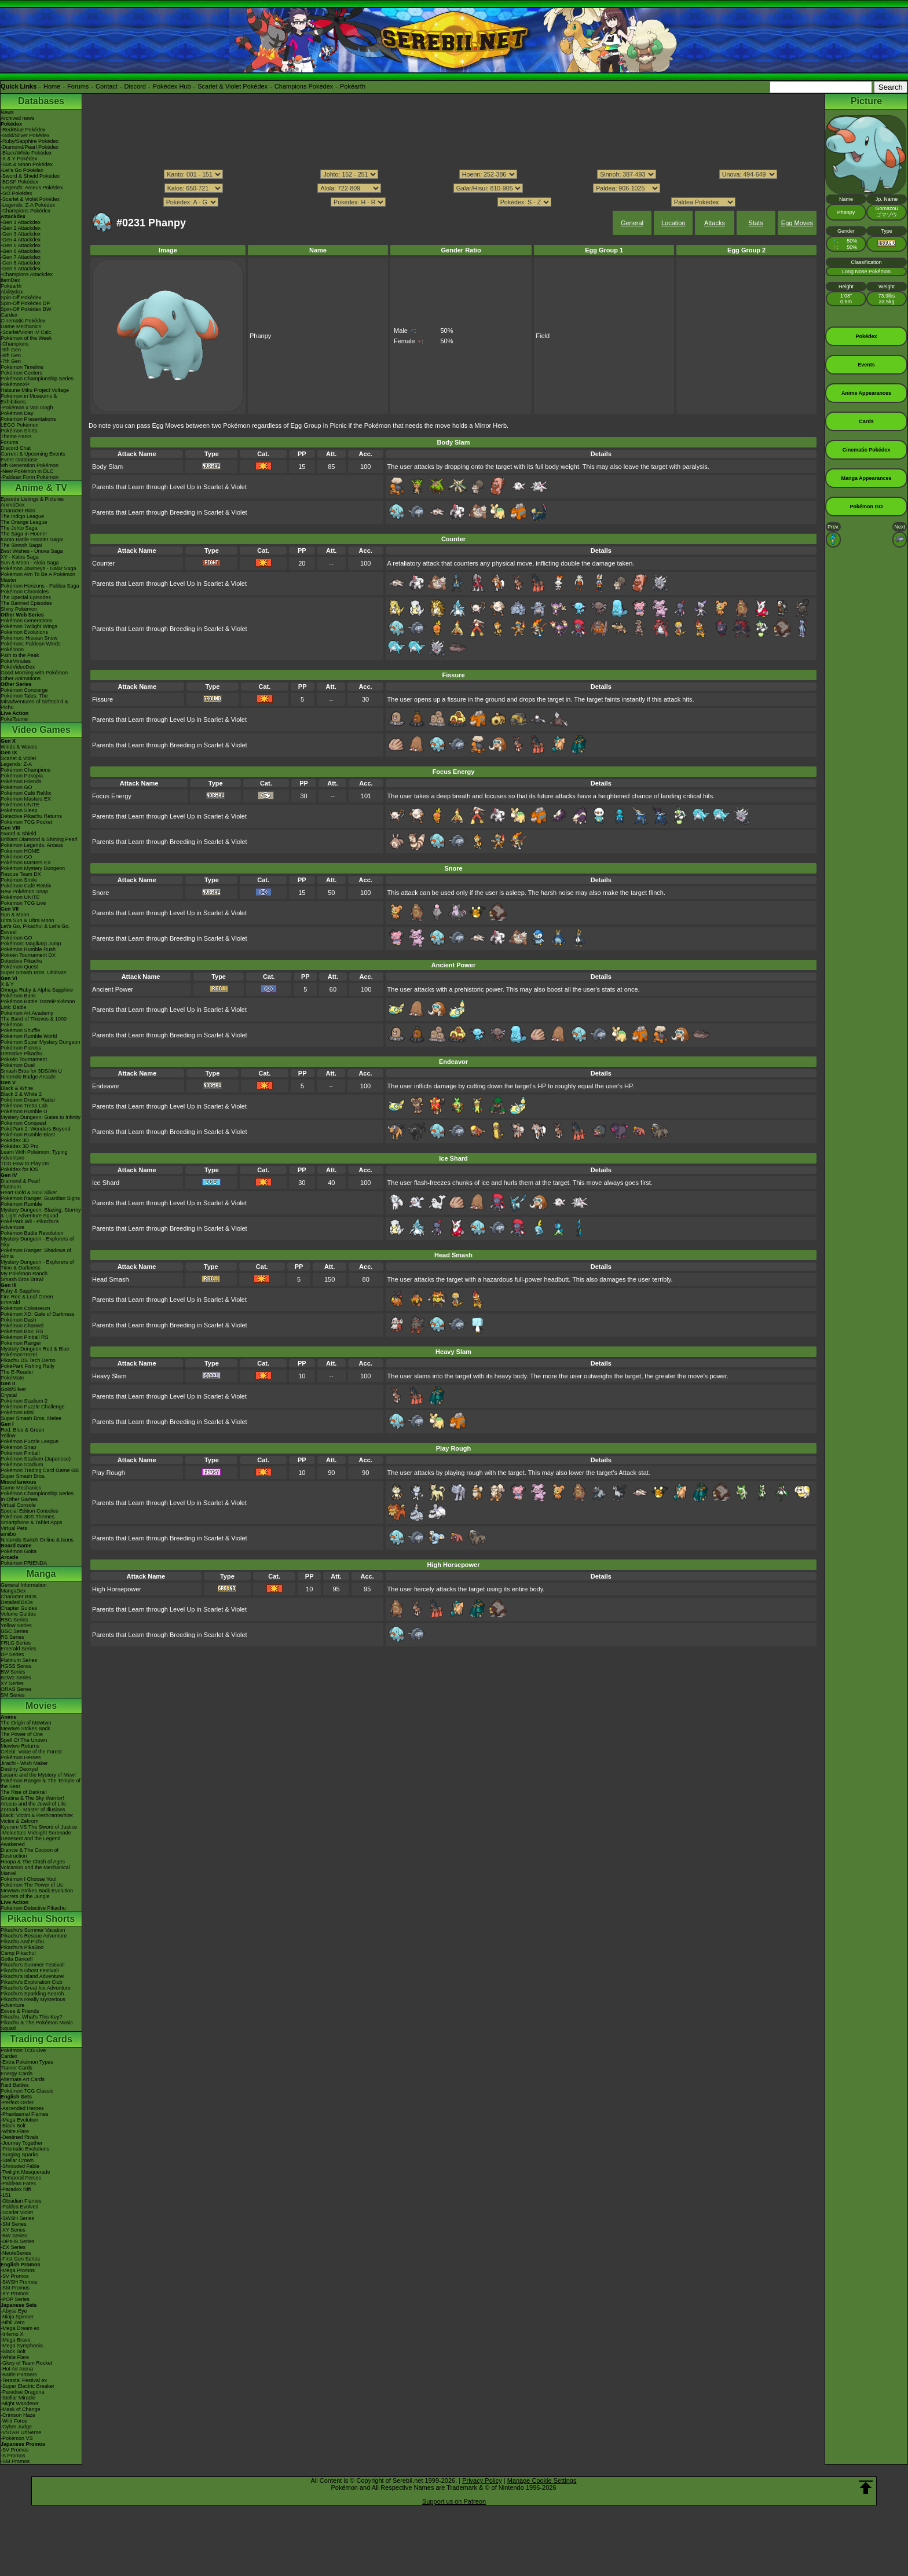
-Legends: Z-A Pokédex (28, 205)
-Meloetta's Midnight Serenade (36, 1833)
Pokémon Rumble (21, 1204)
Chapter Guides (19, 1608)
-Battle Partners (19, 2374)
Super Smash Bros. (23, 1476)
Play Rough (108, 1472)
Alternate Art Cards (23, 2079)
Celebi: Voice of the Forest (31, 1752)
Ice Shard (105, 1182)
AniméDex (13, 505)
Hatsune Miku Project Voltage (35, 390)
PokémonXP (15, 384)
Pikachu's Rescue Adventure (34, 1936)
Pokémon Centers (21, 373)
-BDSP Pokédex (19, 182)
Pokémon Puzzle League (29, 1441)
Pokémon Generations (27, 620)
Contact (107, 86)
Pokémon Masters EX (26, 799)
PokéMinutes (16, 661)
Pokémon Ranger (21, 1343)
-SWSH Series (17, 2218)
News (7, 112)
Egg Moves (797, 222)
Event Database (19, 460)
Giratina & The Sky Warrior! (32, 1798)
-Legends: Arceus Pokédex (32, 187)
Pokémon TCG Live (23, 903)
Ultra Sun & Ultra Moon (27, 920)
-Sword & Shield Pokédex (30, 176)
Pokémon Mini (17, 1412)
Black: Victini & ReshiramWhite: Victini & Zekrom (37, 1818)
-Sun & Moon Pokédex (27, 164)
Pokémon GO (16, 787)
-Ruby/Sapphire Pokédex (29, 141)
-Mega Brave (16, 2340)
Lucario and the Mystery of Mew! (38, 1775)
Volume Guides (18, 1614)
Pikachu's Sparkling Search (32, 1994)
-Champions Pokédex (25, 211)
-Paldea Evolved (20, 2207)
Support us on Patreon (454, 2501)
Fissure (102, 699)
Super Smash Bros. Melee (31, 1418)
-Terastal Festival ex (24, 2380)
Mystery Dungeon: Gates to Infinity (40, 1117)
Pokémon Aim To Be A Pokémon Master (38, 577)
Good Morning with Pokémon (34, 673)
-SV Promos (15, 2276)
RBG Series (14, 1620)
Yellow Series (16, 1625)
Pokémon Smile (19, 880)
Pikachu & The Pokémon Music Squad (37, 2025)
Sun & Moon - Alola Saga (30, 563)
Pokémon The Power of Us (32, 1885)
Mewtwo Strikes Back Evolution (37, 1891)
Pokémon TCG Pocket (26, 822)
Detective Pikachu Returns (31, 816)
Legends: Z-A (16, 764)
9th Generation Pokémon (29, 465)
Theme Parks (16, 436)
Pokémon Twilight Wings (29, 626)
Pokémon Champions (25, 770)
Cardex (9, 315)
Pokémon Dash (18, 1320)
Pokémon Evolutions (24, 632)
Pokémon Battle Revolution (32, 1233)
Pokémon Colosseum (25, 1308)
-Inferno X (12, 2334)
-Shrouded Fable (20, 2166)
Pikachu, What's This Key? (32, 2017)
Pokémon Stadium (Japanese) (36, 1459)
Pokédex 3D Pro (20, 1146)
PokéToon (12, 649)
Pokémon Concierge (24, 690)
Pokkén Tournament (24, 1059)
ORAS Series (16, 1689)
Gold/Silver (13, 1389)
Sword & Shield (18, 833)
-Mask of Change (21, 2409)
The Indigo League (22, 516)
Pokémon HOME (20, 851)
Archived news (18, 118)
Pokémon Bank (18, 996)
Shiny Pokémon (19, 609)
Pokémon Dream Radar (28, 1100)
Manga (41, 1574)
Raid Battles (15, 2085)
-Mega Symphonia (22, 2346)
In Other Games (19, 1499)
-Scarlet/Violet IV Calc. (27, 332)
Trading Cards (41, 2039)
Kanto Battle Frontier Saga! (32, 539)
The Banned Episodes (26, 603)
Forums (78, 86)
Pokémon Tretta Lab (24, 1106)
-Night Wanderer (20, 2403)
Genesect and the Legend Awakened (31, 1841)
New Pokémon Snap (24, 891)
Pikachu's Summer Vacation (33, 1930)
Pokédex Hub (172, 86)
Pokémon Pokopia (22, 776)
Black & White (17, 1088)
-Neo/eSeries (16, 2253)
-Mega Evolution (19, 2120)
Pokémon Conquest (23, 1123)
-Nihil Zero (13, 2322)
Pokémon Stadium (22, 1464)
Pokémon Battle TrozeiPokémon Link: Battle (38, 1004)
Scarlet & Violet (18, 758)
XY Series (12, 1683)
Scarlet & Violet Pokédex (232, 86)
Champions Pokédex (304, 86)
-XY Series (13, 2230)
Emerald (10, 1302)
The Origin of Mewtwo (26, 1723)
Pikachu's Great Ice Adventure (36, 1988)
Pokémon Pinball (20, 1453)
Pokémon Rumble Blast (28, 1134)
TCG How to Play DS (25, 1163)
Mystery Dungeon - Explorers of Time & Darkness (37, 1265)
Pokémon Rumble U (24, 1111)
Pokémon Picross (21, 1048)
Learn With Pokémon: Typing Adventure (34, 1155)
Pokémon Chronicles (25, 592)
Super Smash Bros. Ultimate (34, 972)
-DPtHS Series (18, 2241)
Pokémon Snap (18, 1447)
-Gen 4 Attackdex (21, 240)
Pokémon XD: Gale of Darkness (38, 1314)
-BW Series (14, 2236)
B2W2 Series (16, 1677)
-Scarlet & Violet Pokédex (30, 199)
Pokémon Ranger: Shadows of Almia (36, 1253)
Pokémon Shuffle (20, 1030)
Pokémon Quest (19, 967)
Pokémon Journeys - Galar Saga (38, 568)
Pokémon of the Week (26, 338)
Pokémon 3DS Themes (27, 1517)
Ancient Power (112, 989)
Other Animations (21, 678)
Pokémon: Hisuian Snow (29, 638)
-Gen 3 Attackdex (21, 234)
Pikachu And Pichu (22, 1941)
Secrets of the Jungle (25, 1896)
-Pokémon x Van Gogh (27, 407)
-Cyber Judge (16, 2427)
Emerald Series (18, 1649)
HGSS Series (16, 1666)
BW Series (13, 1672)
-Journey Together (21, 2143)
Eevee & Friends (20, 2011)
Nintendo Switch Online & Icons (37, 1540)
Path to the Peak (20, 655)
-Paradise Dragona (23, 2392)
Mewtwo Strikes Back (25, 1728)
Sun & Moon (15, 915)
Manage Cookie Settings (542, 2480)
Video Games (41, 730)
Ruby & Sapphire (20, 1291)
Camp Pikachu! (18, 1953)
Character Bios (18, 510)
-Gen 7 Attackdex (21, 257)
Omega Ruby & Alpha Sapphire (37, 990)
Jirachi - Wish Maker (24, 1763)
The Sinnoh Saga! (21, 545)
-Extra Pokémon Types (27, 2062)
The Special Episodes (26, 597)
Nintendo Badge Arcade (28, 1077)
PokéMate (12, 1378)
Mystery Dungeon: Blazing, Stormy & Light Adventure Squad (41, 1213)
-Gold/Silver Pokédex (25, 135)
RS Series (12, 1637)
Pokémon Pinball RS (25, 1337)
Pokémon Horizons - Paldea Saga (40, 586)
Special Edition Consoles (29, 1511)
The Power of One (22, 1734)
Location (673, 222)
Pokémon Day (17, 413)
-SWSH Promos (19, 2282)
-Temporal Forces (21, 2178)
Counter (103, 563)
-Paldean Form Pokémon (29, 477)
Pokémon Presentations (28, 419)
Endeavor (105, 1085)
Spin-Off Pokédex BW (26, 309)
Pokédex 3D (15, 1140)
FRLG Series (16, 1643)
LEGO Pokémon (20, 425)
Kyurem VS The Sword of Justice (39, 1827)
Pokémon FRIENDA (24, 1563)
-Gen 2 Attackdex (21, 228)
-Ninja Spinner (17, 2317)
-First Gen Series (20, 2259)
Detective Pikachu (21, 961)
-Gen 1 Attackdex (21, 222)
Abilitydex (12, 292)
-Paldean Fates (18, 2183)
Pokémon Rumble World (29, 1036)
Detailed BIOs (17, 1602)
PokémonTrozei (19, 1354)
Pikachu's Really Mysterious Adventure (33, 2002)
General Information (24, 1585)
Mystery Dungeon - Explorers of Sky (37, 1241)
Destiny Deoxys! (19, 1769)
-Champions (15, 344)
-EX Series (13, 2247)
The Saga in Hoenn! (24, 534)
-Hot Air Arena (17, 2369)
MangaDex (13, 1591)
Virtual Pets (14, 1528)
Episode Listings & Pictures (32, 499)
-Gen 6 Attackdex (21, 251)
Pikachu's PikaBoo (22, 1947)
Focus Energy (111, 795)
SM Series (13, 1695)
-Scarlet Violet (17, 2212)
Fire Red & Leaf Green (27, 1297)
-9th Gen (11, 350)
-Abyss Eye (14, 2311)
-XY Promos (14, 2293)
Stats (756, 222)
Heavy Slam (109, 1376)
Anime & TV (41, 488)
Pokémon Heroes (21, 1757)
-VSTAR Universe (21, 2432)
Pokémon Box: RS (22, 1331)
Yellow (8, 1436)
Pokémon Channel (22, 1326)
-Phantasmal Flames (25, 2114)
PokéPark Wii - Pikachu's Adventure (29, 1224)
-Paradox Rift (16, 2189)
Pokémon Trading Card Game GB (40, 1470)
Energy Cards (16, 2073)
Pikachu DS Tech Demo (28, 1360)
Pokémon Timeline (22, 367)
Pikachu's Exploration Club (32, 1982)
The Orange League (24, 522)
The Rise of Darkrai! (24, 1792)
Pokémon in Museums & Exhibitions (29, 399)
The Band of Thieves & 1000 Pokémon (34, 1022)
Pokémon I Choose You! (29, 1879)
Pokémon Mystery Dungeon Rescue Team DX (33, 871)
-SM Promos (15, 2288)
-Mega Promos (18, 2270)
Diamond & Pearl (20, 1181)
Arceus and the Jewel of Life (33, 1804)
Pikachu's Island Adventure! (32, 1976)
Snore (100, 892)
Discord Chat (16, 448)
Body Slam (107, 466)
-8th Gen (11, 355)
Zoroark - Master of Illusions (33, 1809)
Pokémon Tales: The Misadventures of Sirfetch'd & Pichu (34, 701)
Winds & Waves (19, 747)
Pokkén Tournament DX (28, 955)
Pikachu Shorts (41, 1919)
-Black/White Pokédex (26, 153)
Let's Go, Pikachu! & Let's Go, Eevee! (35, 929)
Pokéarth (352, 86)
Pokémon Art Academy (27, 1013)
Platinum (11, 1187)
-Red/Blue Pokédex (23, 130)
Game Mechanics (21, 326)
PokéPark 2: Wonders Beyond (35, 1129)
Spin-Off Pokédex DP (25, 303)
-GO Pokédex (16, 193)
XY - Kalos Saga (20, 557)
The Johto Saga (19, 528)
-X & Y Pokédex (19, 159)
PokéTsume (14, 719)
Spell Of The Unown (24, 1740)
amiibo (8, 1534)
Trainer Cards (16, 2068)
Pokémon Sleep (19, 810)
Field (543, 335)
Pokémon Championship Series (37, 378)
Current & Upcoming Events (33, 454)
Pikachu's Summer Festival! (33, 1965)
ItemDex (10, 280)
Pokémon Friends (21, 781)
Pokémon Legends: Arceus (32, 845)
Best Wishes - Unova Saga (32, 551)
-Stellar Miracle (18, 2398)
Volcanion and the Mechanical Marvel (35, 1870)
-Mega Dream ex (20, 2328)
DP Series (12, 1654)
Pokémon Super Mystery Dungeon (40, 1042)
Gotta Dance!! (17, 1959)
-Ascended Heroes (22, 2108)
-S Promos (13, 2455)
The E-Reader (17, 1372)
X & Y (7, 984)
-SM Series (14, 2224)
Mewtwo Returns (20, 1746)
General (632, 222)
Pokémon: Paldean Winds (31, 644)
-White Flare (15, 2131)
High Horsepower (116, 1589)
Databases (41, 101)
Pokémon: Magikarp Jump (31, 943)
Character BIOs (18, 1596)
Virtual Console (18, 1505)
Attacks (714, 222)
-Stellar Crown (17, 2160)
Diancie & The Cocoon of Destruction (29, 1853)
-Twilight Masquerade (25, 2172)
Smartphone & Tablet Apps (31, 1522)
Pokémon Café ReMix (26, 793)
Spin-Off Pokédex (21, 297)
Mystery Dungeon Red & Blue (35, 1349)
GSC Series (14, 1631)
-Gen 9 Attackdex (21, 268)
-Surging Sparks (19, 2154)
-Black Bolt (13, 2126)
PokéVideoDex (18, 667)
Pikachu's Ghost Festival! (30, 1970)
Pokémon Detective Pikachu (33, 1908)
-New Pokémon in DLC (27, 471)
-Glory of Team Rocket (26, 2363)
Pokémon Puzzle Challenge (33, 1407)
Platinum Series (19, 1660)
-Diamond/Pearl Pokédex (29, 147)
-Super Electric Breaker (27, 2386)
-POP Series (15, 2299)
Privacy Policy (481, 2480)
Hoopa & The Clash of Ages (33, 1862)
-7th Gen (11, 361)
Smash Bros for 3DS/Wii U (31, 1071)
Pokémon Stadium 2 (24, 1401)
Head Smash (110, 1279)
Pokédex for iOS (20, 1169)
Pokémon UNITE (20, 805)
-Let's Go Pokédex (22, 170)
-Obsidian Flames (21, 2201)
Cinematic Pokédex (23, 321)
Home (51, 86)
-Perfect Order (17, 2102)
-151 (6, 2195)
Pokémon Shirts (19, 431)
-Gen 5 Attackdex (21, 245)
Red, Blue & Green (23, 1430)
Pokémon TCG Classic (27, 2091)
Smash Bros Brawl (22, 1279)
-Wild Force (14, 2421)
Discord (135, 86)
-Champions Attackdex (27, 274)
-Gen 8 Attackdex (21, 263)
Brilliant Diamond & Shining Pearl (39, 839)
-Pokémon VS (17, 2438)
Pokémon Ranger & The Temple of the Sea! (40, 1783)
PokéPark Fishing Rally (27, 1366)
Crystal (9, 1395)
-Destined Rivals (20, 2137)
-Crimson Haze (18, 2415)
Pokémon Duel (18, 1065)
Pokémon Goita (18, 1551)
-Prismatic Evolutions (25, 2149)
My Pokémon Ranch (24, 1273)
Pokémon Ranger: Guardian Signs (40, 1198)
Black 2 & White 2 (21, 1094)
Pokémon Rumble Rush (28, 949)
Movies (41, 1706)
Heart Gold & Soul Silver (29, 1192)
